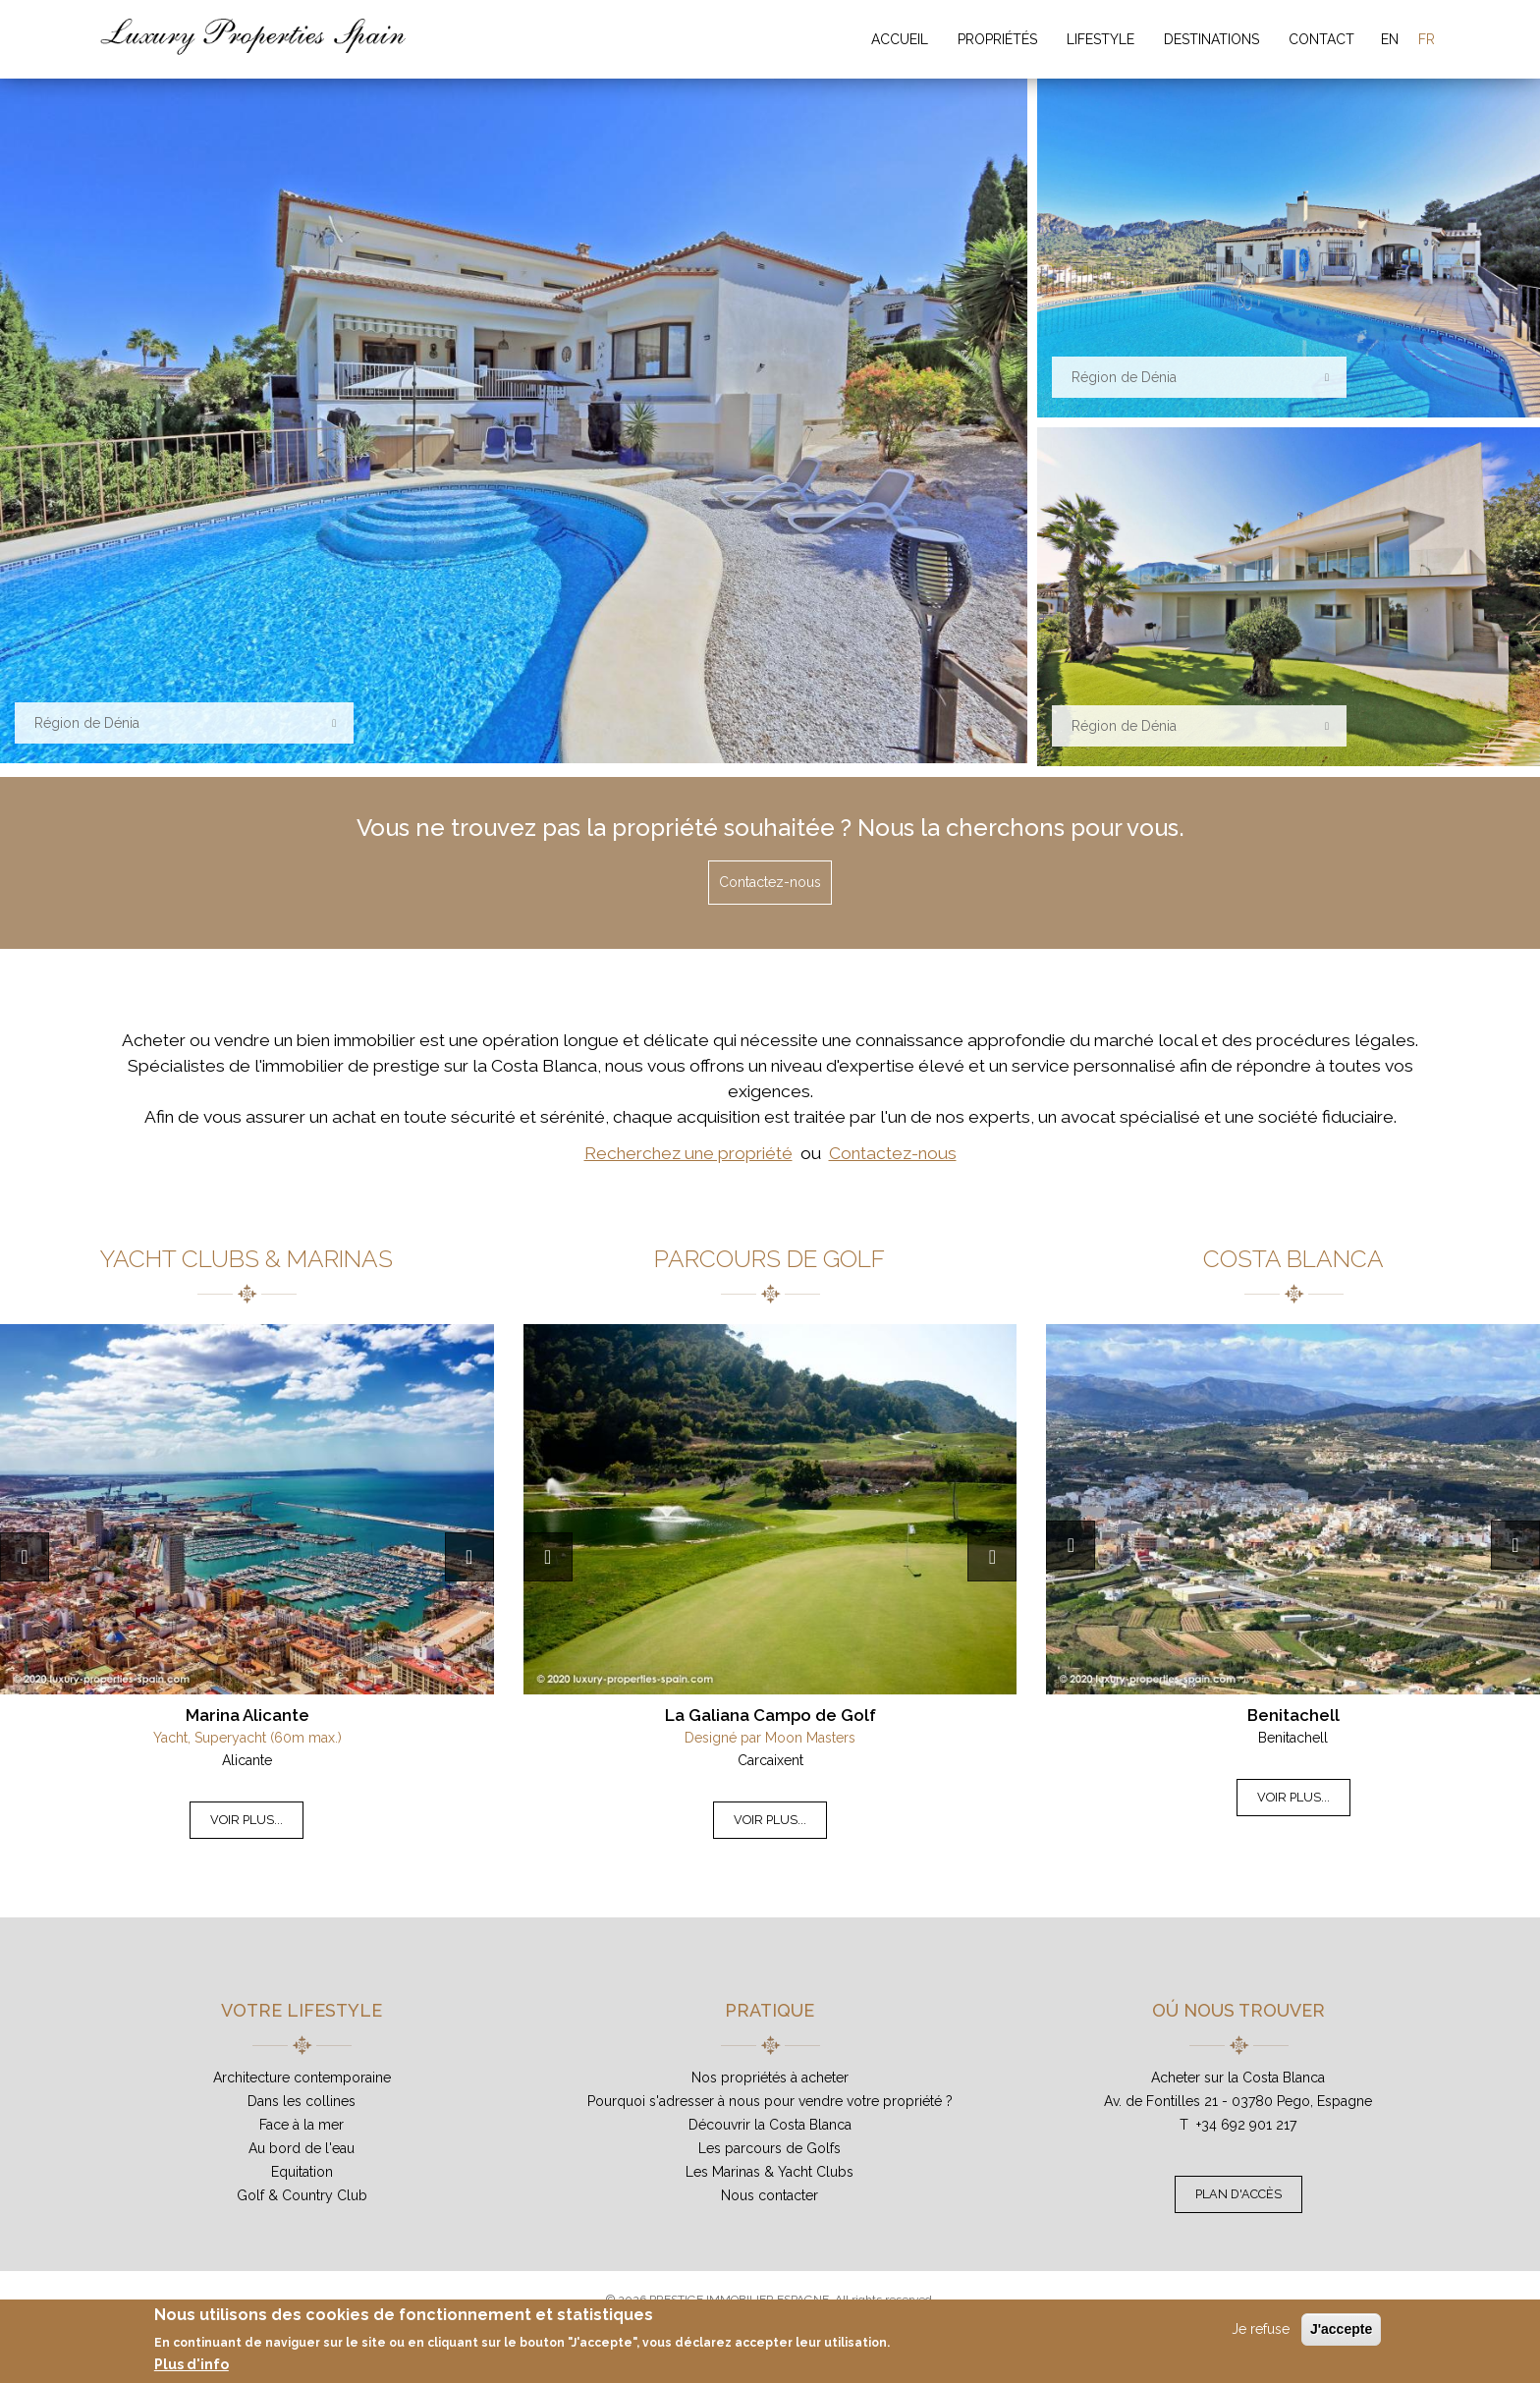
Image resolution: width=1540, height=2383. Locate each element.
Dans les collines (302, 2101)
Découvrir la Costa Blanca (770, 2125)
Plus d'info (191, 2364)
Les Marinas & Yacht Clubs (769, 2172)
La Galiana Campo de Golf (770, 1715)
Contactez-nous (770, 882)
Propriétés (997, 39)
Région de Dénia (86, 723)
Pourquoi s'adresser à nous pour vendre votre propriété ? (770, 2101)
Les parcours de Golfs (769, 2148)
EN (1390, 39)
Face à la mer (301, 2125)
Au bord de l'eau (301, 2148)
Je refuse (1261, 2329)
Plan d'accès (1238, 2194)
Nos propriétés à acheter (770, 2077)
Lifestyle (1100, 39)
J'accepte (1341, 2329)
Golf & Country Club (302, 2195)
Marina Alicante (247, 1715)
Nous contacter (769, 2195)
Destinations (1211, 39)
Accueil (899, 39)
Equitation (302, 2172)
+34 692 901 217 (1246, 2125)
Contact (1321, 39)
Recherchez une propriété (688, 1153)
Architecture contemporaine (302, 2077)
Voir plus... (246, 1819)
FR (1426, 39)
